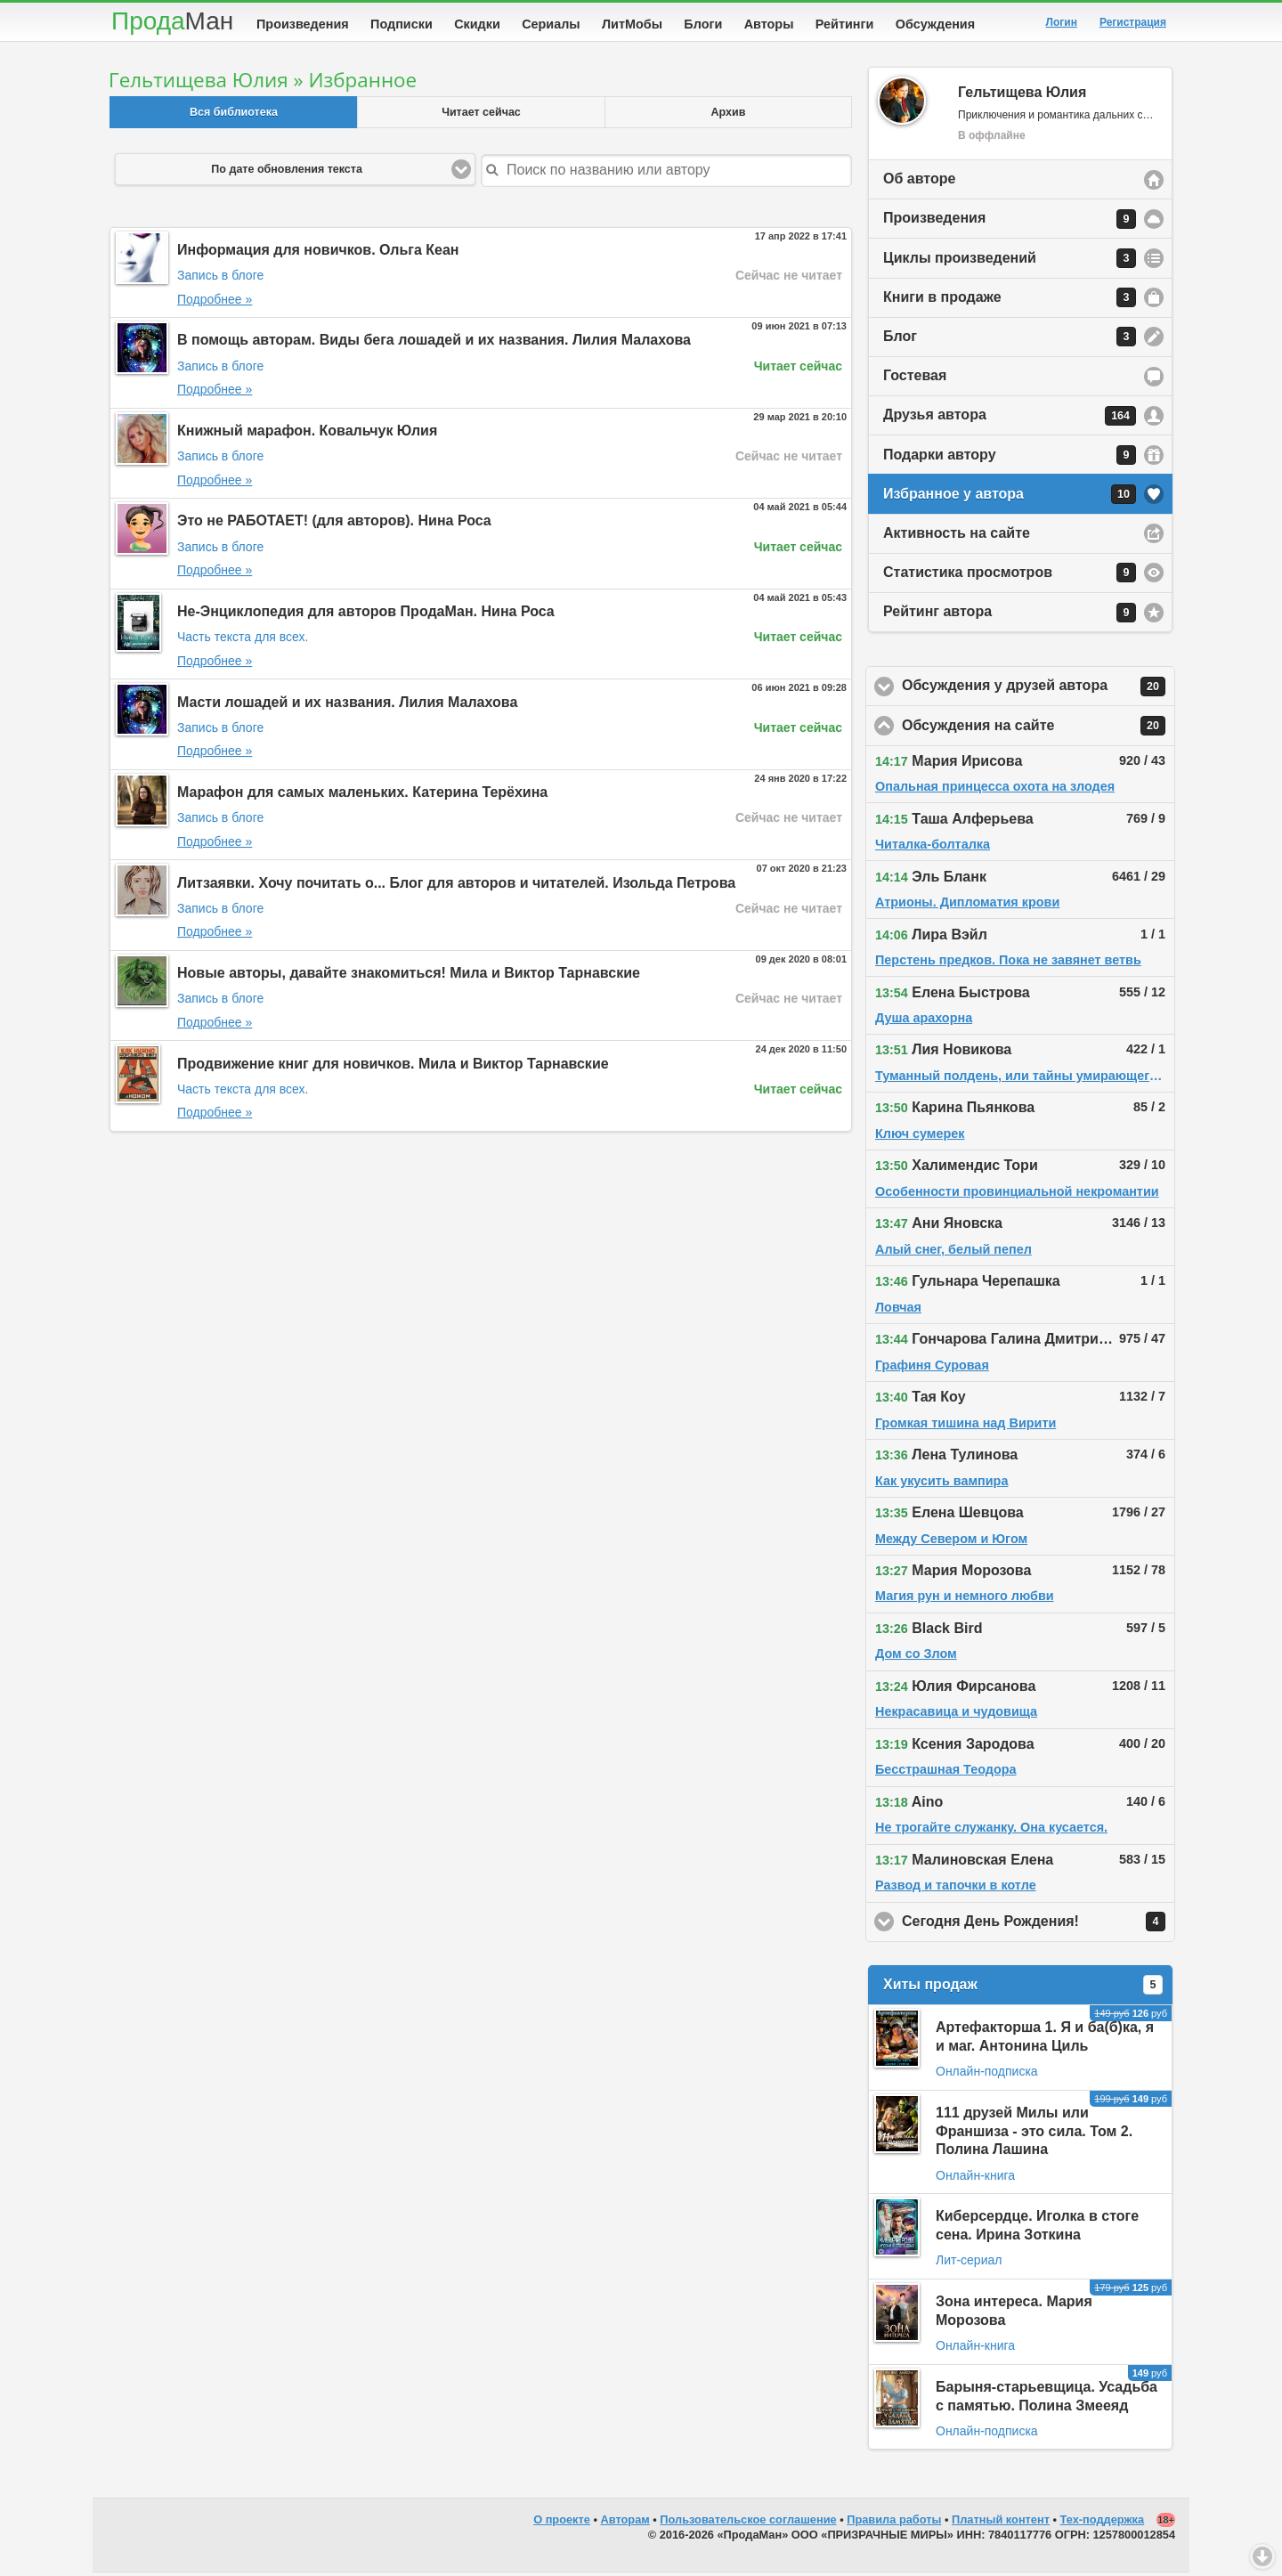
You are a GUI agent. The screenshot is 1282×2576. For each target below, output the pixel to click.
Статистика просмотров (1009, 576)
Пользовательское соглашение (748, 2523)
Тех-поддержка (1102, 2523)
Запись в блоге (220, 279)
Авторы (769, 24)
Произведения (302, 24)
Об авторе (919, 182)
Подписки (401, 24)
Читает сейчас (481, 116)
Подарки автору (1009, 458)
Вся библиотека (234, 116)
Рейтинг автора (1009, 616)
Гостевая (914, 378)
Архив (728, 116)
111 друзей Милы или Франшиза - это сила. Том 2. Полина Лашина (1034, 2135)
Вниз (1262, 2556)
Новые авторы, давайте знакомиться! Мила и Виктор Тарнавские (408, 976)
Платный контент (1001, 2523)
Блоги (703, 24)
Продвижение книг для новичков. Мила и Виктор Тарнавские (393, 1067)
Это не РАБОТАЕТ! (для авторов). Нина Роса (334, 524)
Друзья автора (1009, 419)
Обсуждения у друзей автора (1038, 690)
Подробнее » (214, 303)
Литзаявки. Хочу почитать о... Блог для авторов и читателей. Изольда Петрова (456, 886)
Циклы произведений (1009, 262)
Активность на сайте (956, 536)
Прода (172, 21)
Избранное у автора (1009, 498)
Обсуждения (935, 24)
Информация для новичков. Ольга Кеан (318, 253)
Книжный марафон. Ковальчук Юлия (307, 434)
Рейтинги (844, 24)
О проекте (561, 2523)
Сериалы (551, 24)
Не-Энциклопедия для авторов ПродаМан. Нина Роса (366, 614)
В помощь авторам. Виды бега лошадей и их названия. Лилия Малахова (434, 343)
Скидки (477, 24)
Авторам (625, 2523)
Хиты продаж (1023, 1988)
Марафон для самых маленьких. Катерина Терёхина (362, 795)
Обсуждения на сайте (1038, 729)
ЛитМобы (632, 24)
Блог (1009, 340)
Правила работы (894, 2523)
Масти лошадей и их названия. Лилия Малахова (347, 705)
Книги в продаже (1009, 301)
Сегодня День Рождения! (1038, 1925)
